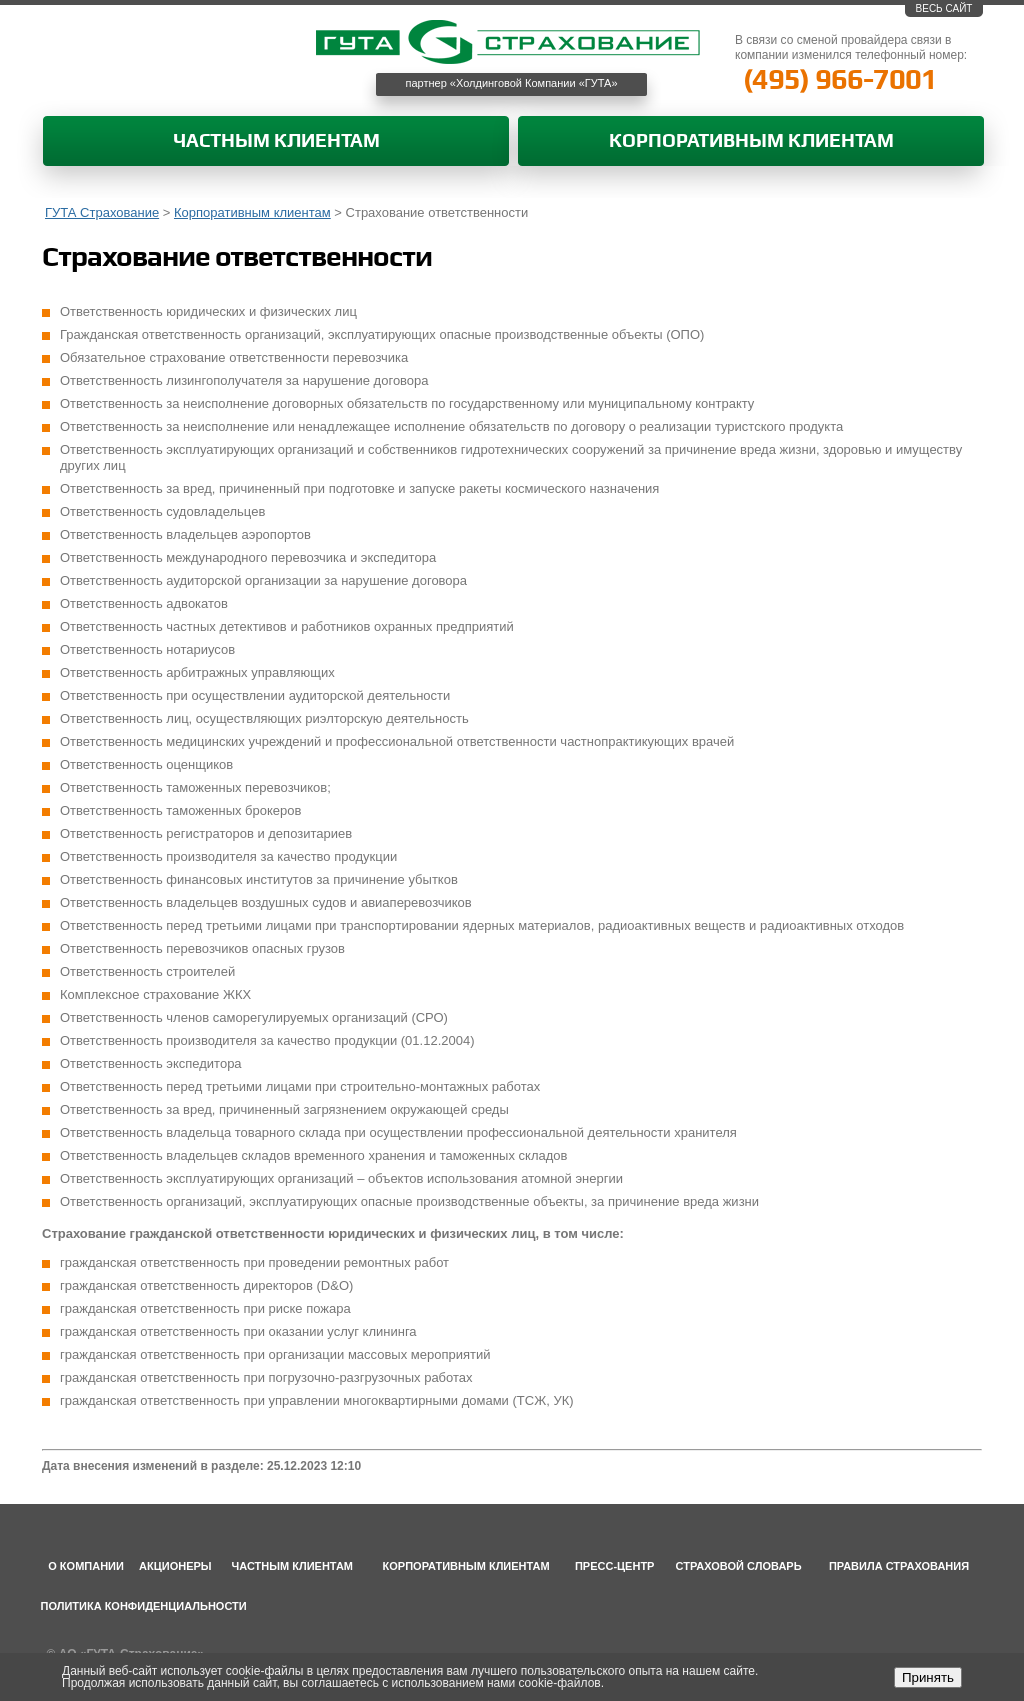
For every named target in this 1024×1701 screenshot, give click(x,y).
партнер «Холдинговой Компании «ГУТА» (512, 83)
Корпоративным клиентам (751, 141)
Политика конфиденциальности (144, 1606)
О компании (86, 1566)
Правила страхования (899, 1566)
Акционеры (175, 1566)
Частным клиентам (276, 141)
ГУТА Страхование (102, 212)
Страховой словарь (739, 1566)
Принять (928, 1677)
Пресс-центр (615, 1566)
